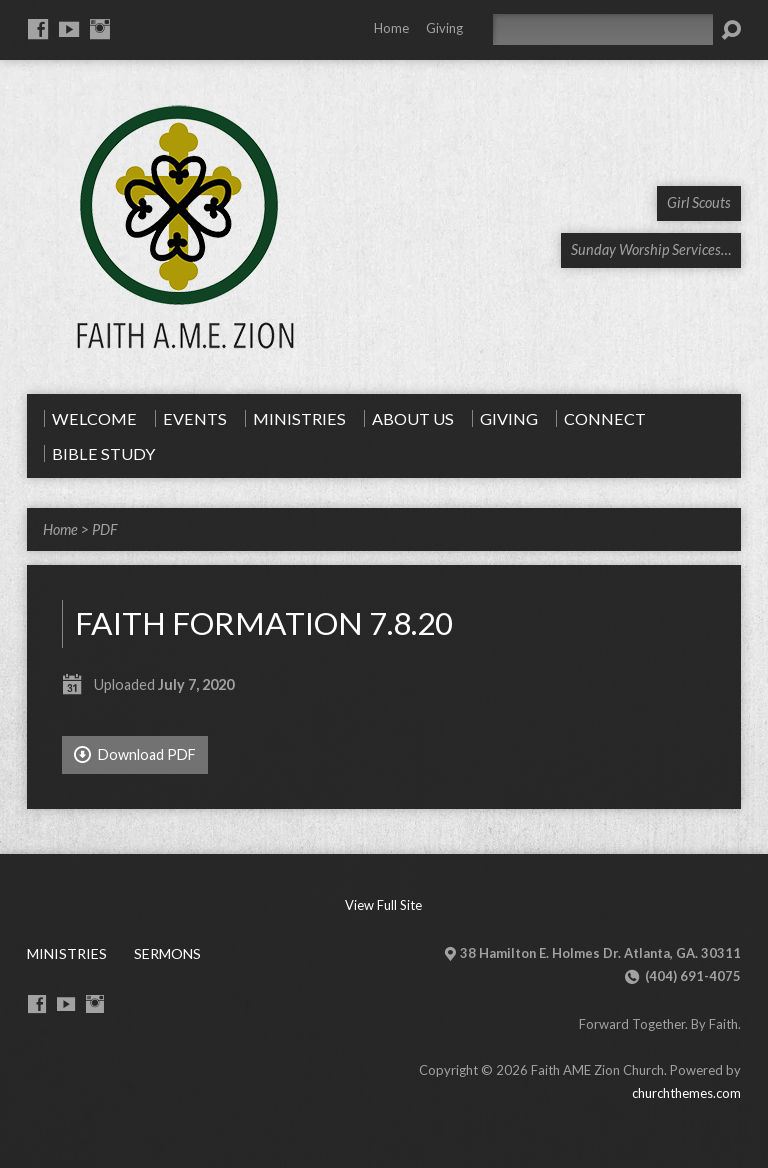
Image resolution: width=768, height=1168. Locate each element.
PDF (104, 529)
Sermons (167, 953)
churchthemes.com (686, 1093)
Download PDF (135, 754)
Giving (444, 28)
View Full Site (383, 905)
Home (391, 28)
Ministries (67, 953)
